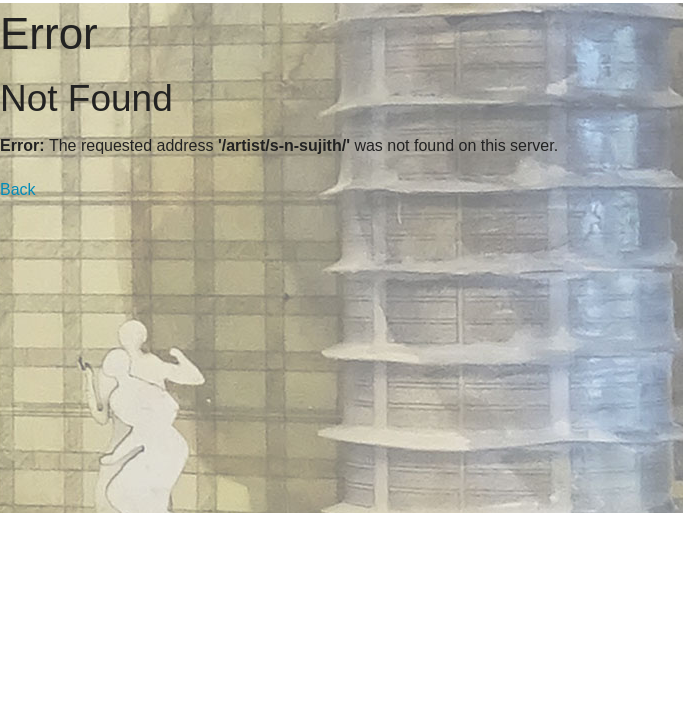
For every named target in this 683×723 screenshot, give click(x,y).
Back (18, 189)
